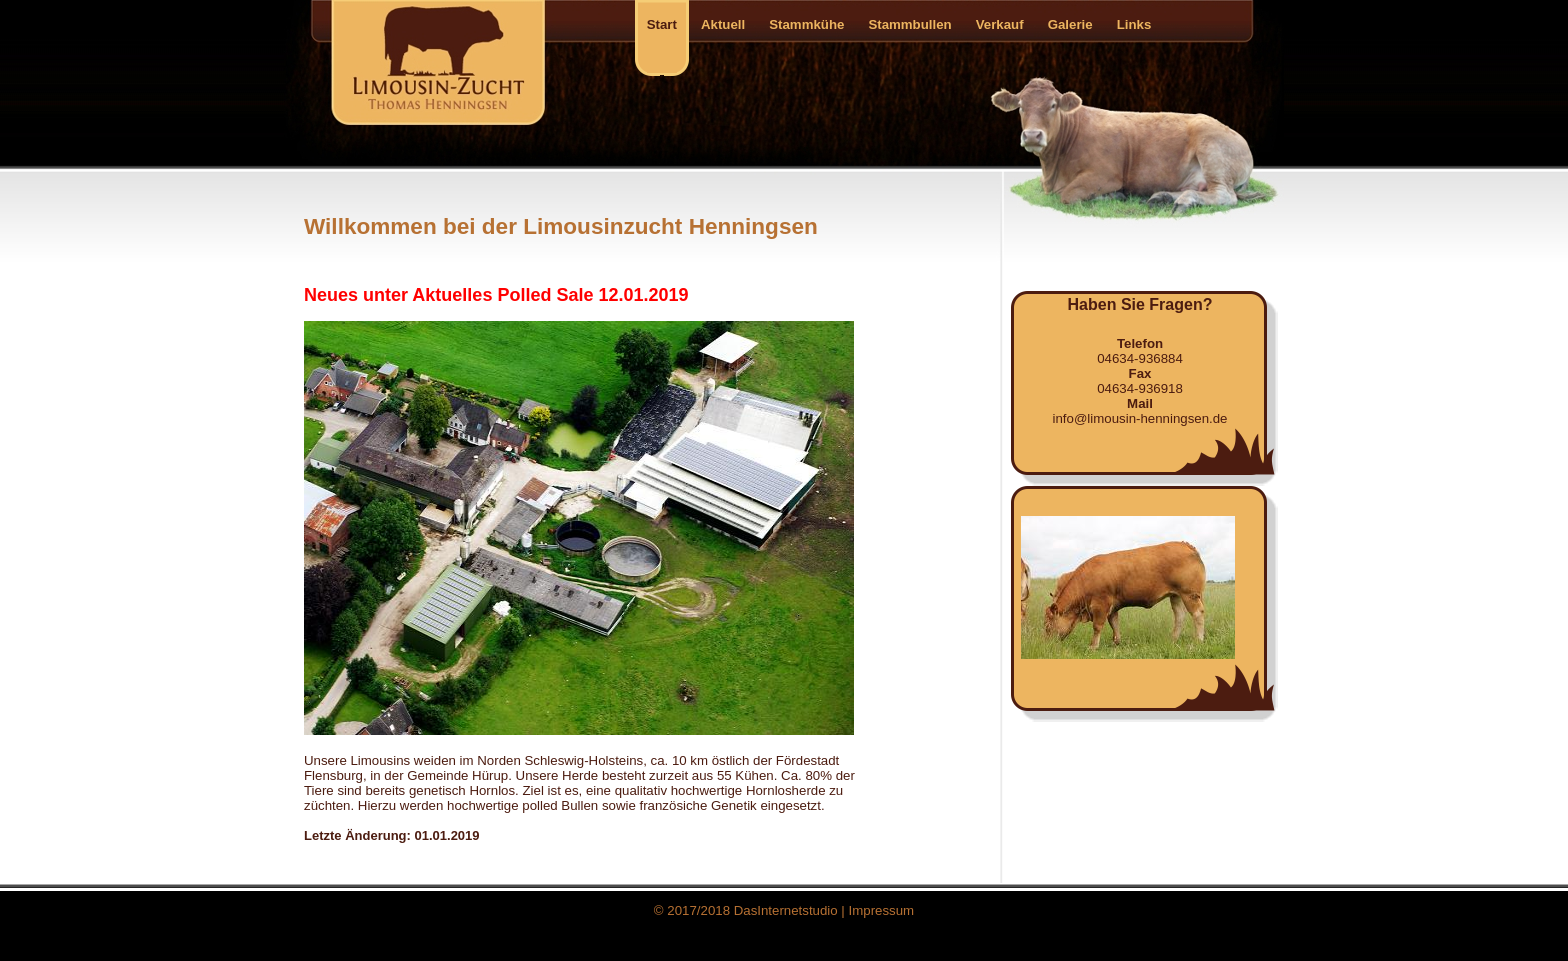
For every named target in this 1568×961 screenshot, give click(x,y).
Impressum (882, 910)
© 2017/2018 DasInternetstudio (746, 910)
